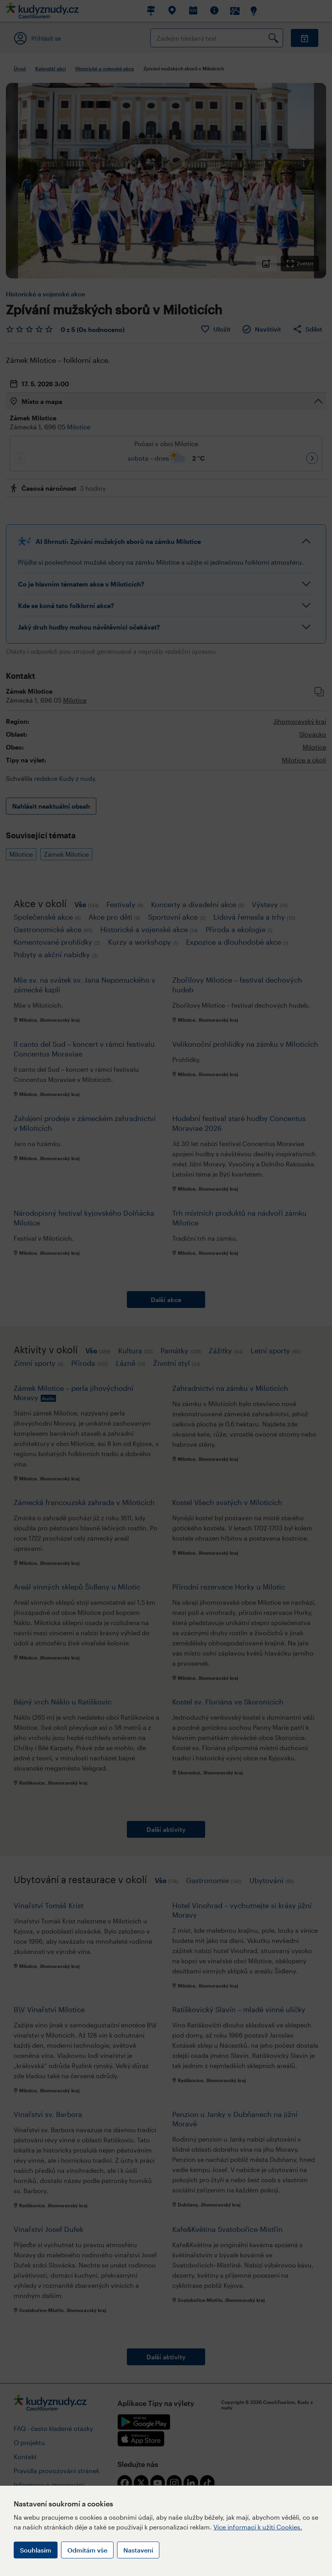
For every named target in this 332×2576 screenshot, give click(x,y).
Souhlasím (35, 2550)
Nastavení (138, 2550)
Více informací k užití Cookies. (257, 2527)
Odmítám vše (87, 2550)
